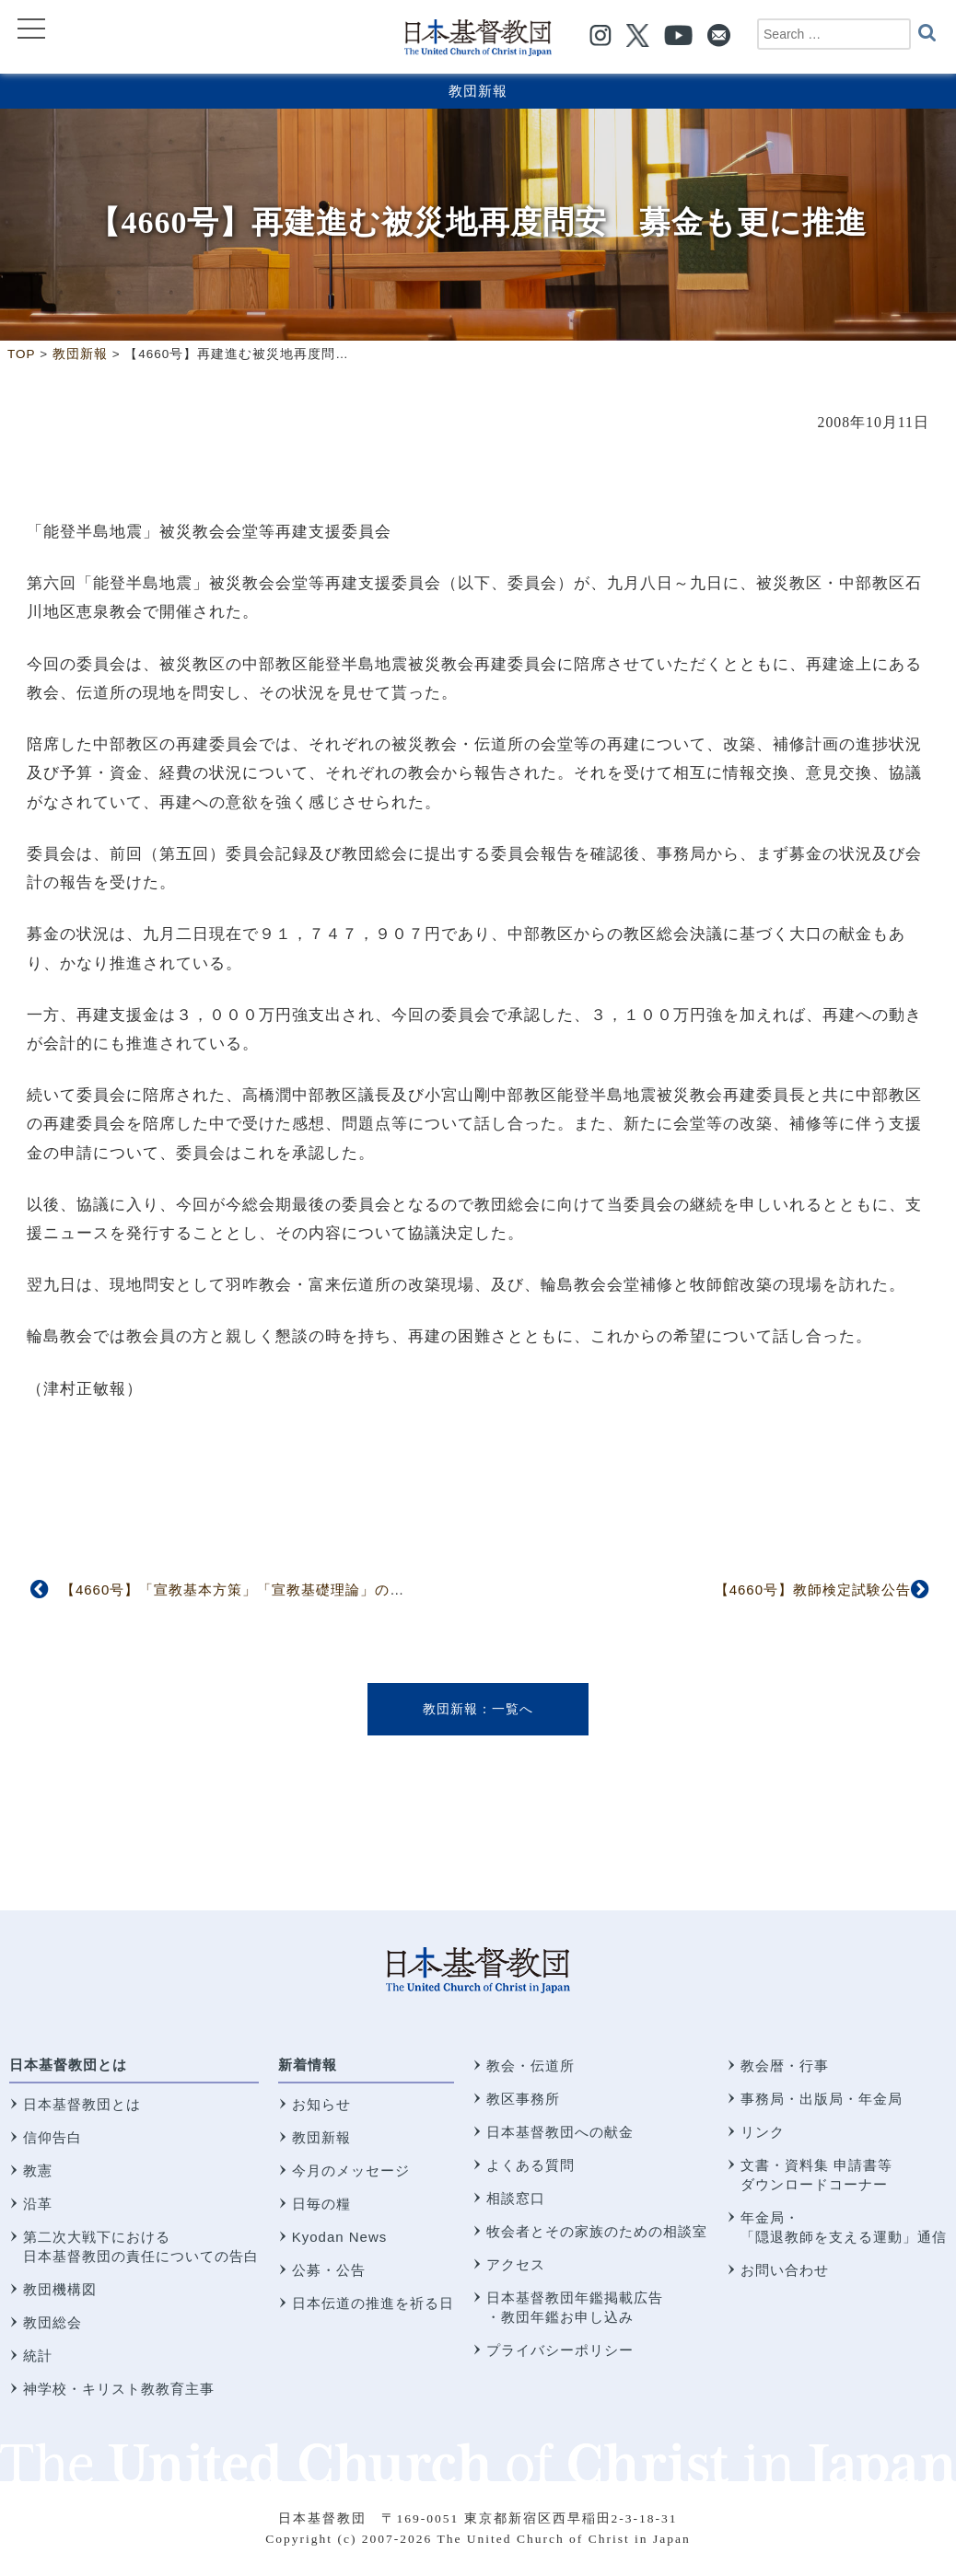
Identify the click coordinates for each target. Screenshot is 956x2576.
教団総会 (52, 2322)
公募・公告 (329, 2270)
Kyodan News (340, 2237)
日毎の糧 (321, 2203)
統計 (37, 2355)
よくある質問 (530, 2165)
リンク (762, 2132)
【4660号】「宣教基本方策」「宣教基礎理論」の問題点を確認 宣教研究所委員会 (336, 1589)
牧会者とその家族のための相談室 (596, 2231)
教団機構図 (60, 2289)
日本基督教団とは (68, 2064)
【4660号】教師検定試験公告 (813, 1589)
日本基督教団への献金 (560, 2132)
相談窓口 (515, 2198)
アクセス (515, 2264)
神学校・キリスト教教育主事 (119, 2388)
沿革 (37, 2203)
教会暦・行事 (784, 2065)
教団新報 (478, 91)
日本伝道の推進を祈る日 (373, 2303)
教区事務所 (523, 2098)
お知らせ (321, 2104)
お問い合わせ (784, 2270)
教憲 (37, 2170)
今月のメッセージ (351, 2170)
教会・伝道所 (530, 2065)
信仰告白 (52, 2137)
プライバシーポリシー (560, 2350)
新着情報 (307, 2064)
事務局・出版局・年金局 (821, 2098)
